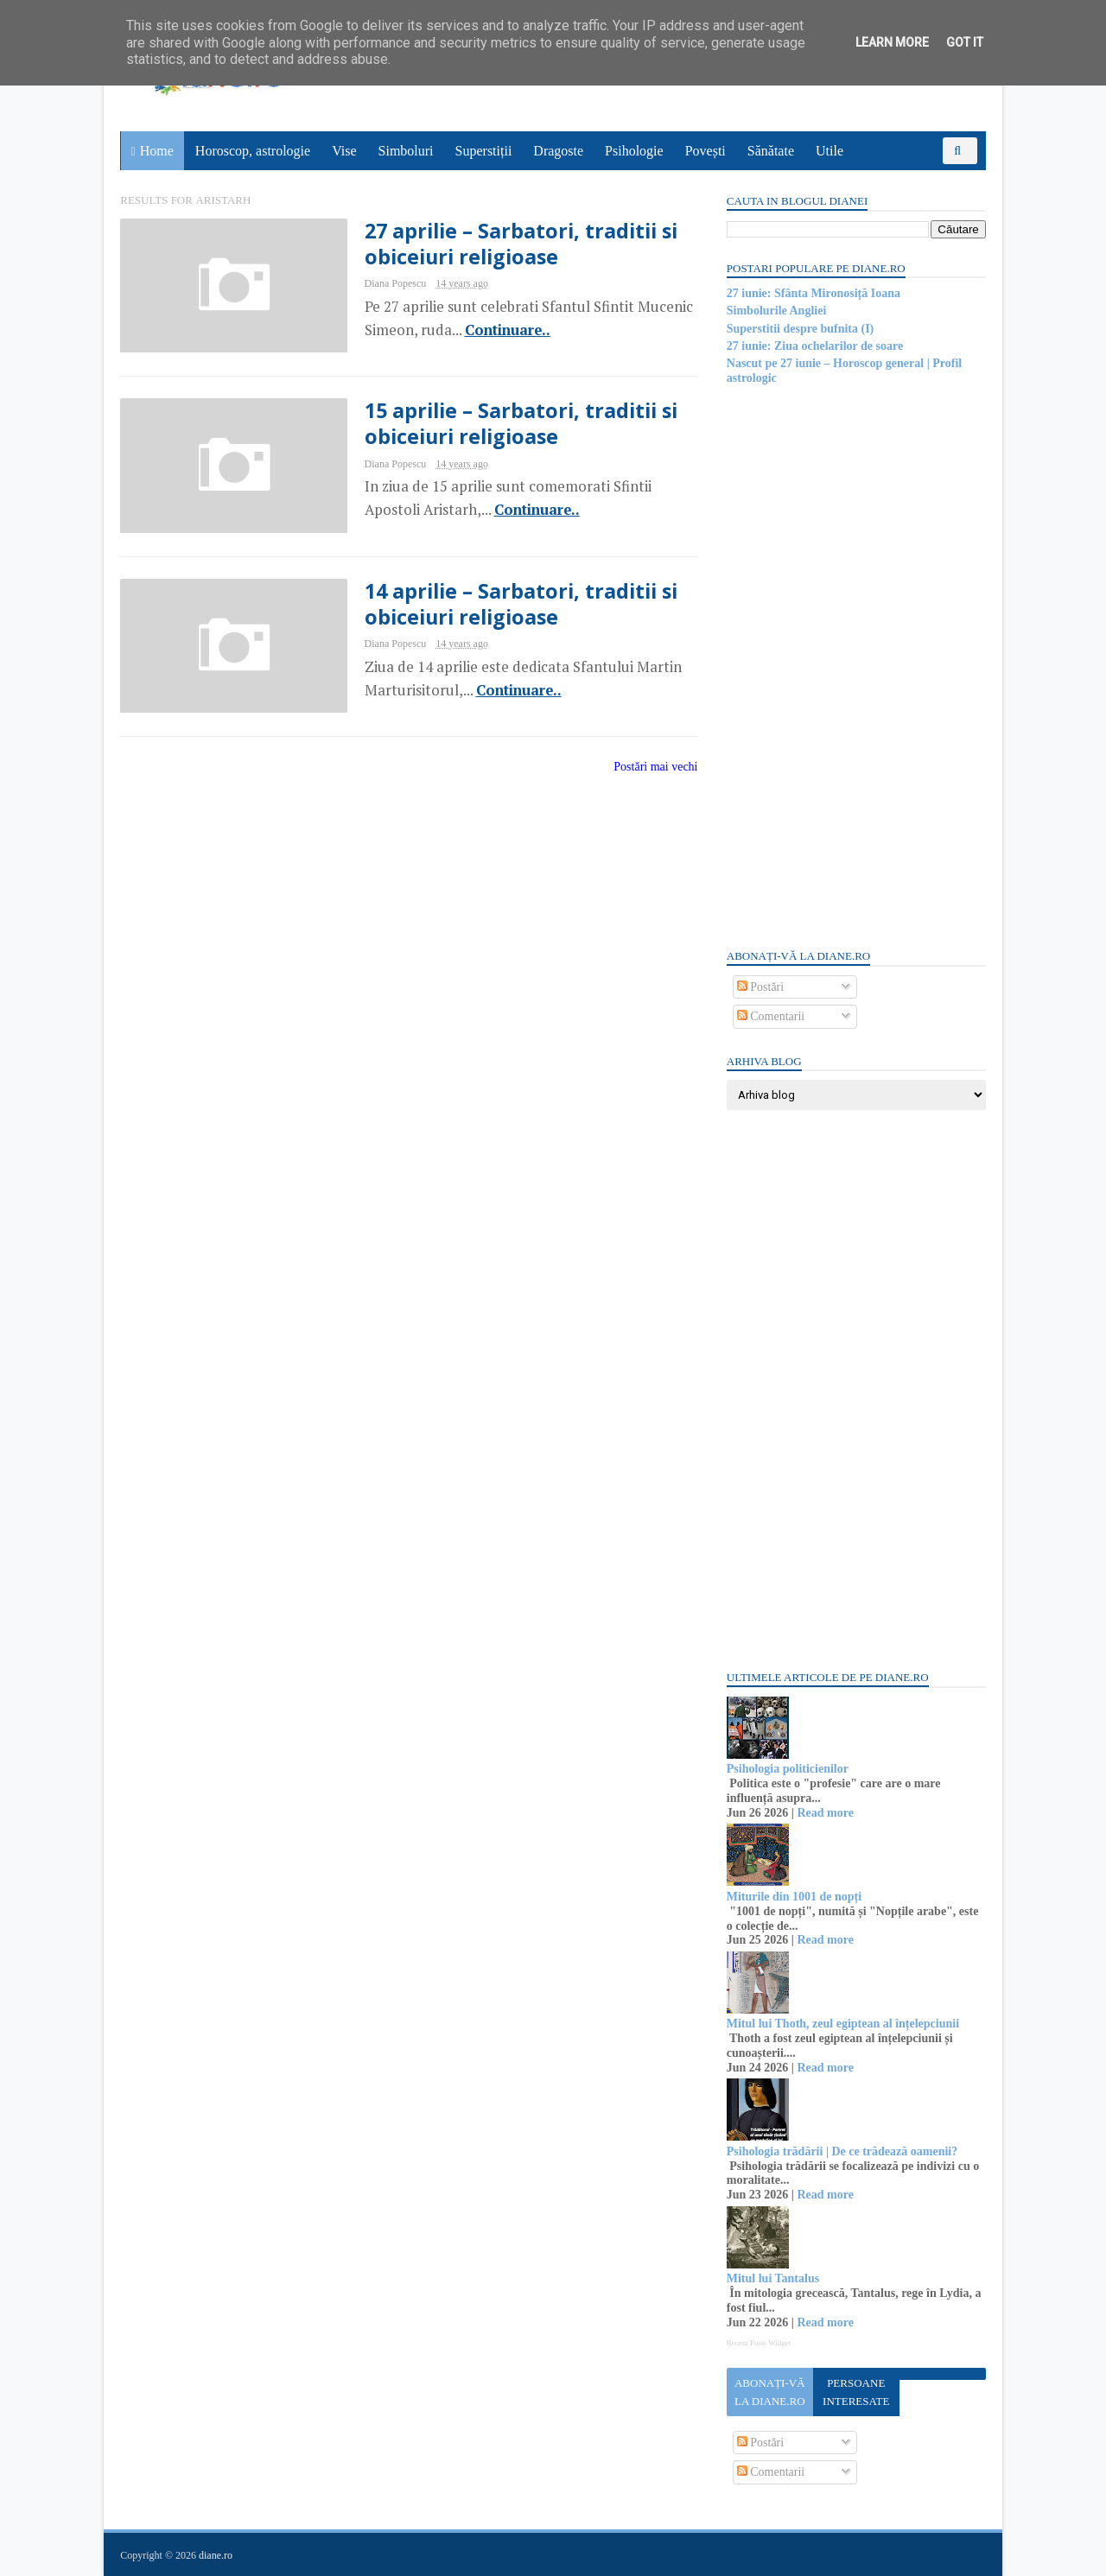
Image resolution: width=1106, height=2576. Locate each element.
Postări (759, 986)
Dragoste (559, 150)
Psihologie (634, 150)
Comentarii (770, 1016)
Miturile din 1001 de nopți (793, 1896)
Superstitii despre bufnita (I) (799, 328)
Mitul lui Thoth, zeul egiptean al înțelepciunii (842, 2023)
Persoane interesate (855, 2392)
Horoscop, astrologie (252, 150)
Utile (829, 150)
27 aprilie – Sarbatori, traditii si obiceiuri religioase (508, 243)
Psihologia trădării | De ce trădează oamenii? (841, 2151)
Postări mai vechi (645, 768)
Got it (964, 42)
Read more (825, 1812)
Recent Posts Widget (758, 2342)
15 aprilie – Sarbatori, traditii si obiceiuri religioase (508, 424)
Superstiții (483, 150)
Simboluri (406, 150)
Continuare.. (494, 329)
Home (157, 150)
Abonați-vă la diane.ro (769, 2392)
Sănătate (770, 150)
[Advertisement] (855, 665)
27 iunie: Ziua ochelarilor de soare (814, 345)
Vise (345, 150)
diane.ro (216, 2555)
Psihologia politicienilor (787, 1768)
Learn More (892, 42)
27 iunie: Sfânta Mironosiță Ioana (812, 293)
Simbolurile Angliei (776, 310)
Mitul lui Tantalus (772, 2278)
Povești (705, 150)
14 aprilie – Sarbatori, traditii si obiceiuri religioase (508, 604)
